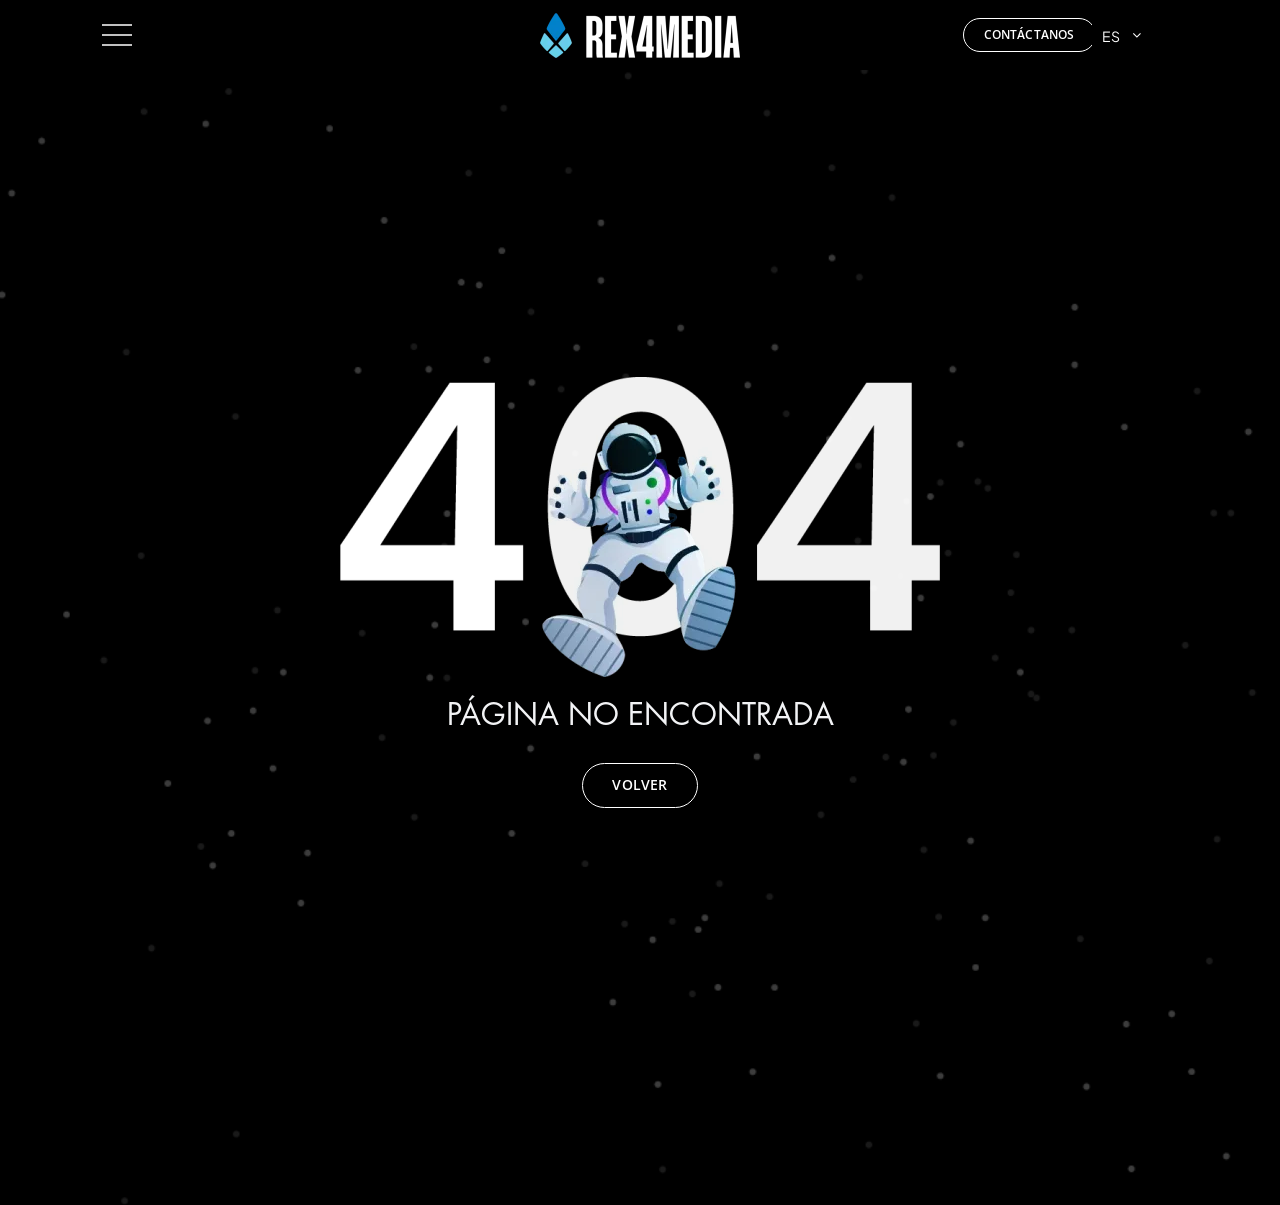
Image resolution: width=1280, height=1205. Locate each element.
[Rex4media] (640, 20)
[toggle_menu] (117, 27)
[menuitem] (1135, 35)
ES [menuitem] (1111, 35)
